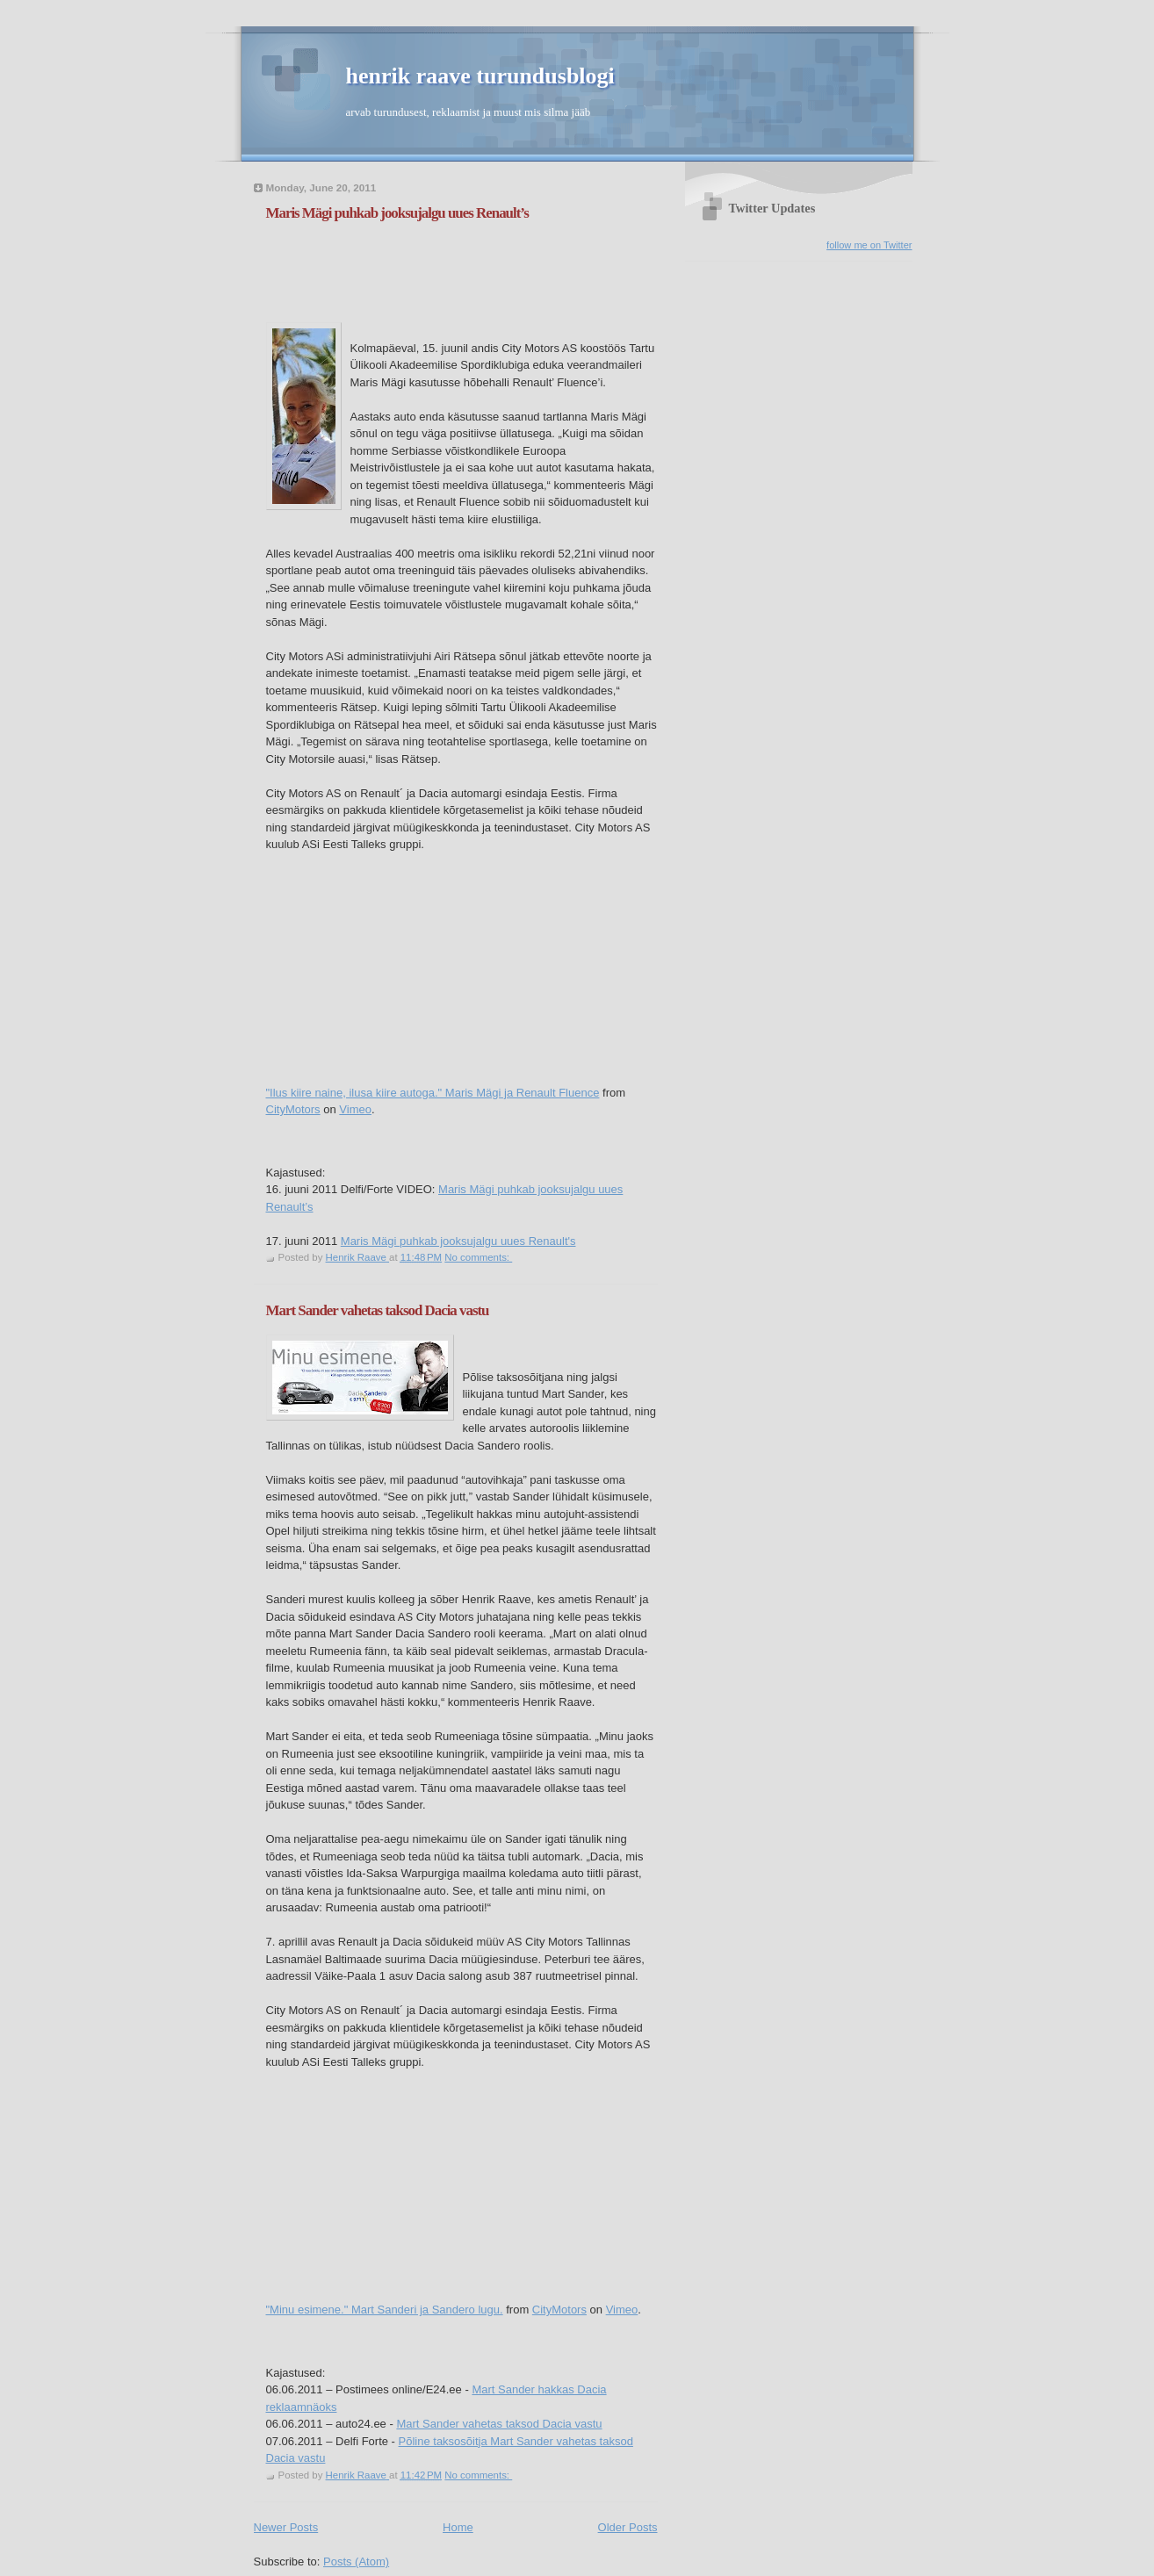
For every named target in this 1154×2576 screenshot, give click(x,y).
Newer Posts (286, 2527)
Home (458, 2527)
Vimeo (355, 1109)
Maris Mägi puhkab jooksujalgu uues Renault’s (397, 213)
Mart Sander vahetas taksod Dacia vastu (377, 1310)
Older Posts (628, 2527)
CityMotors (293, 1109)
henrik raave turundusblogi (480, 76)
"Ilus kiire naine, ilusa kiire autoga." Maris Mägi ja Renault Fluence (433, 1092)
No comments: (478, 1257)
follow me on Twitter (869, 245)
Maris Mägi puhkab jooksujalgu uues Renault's (458, 1241)
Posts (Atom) (356, 2561)
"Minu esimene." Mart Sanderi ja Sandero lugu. (384, 2309)
